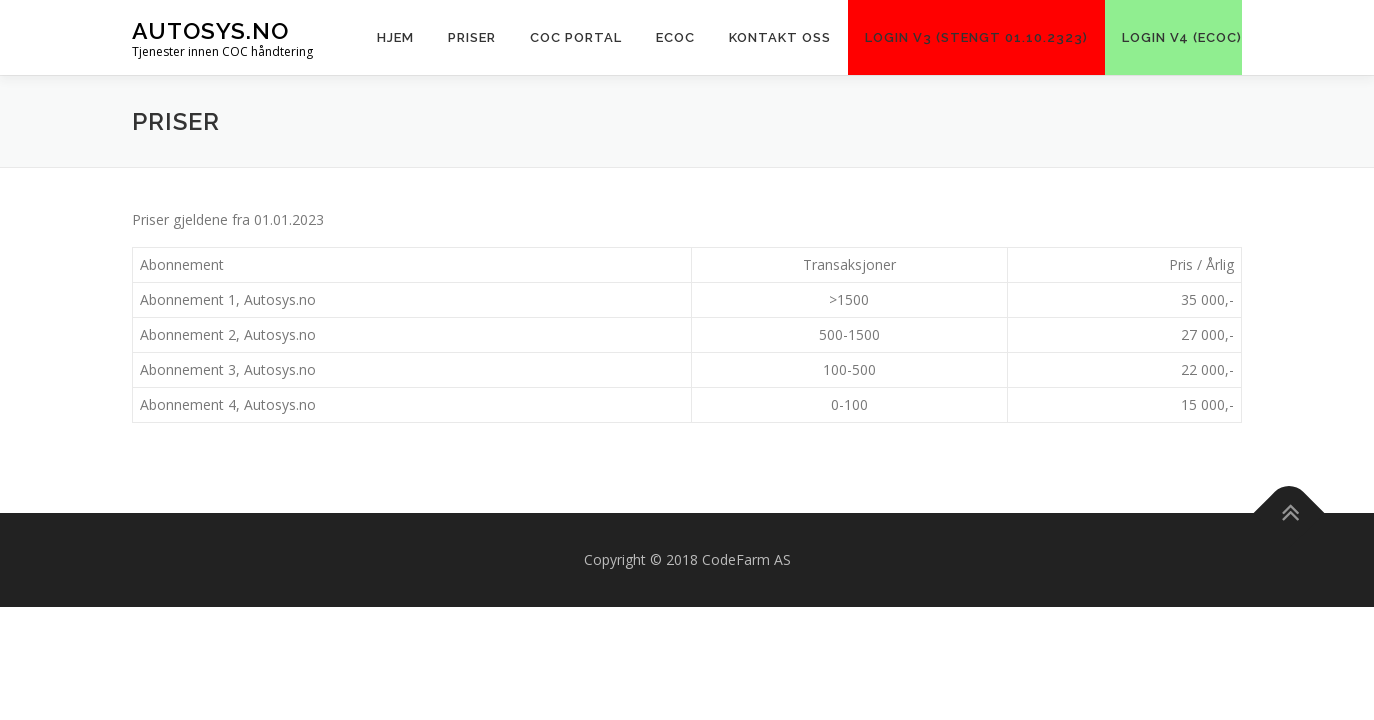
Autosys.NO (210, 30)
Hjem (395, 37)
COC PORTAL (576, 37)
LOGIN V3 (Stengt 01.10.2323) (976, 37)
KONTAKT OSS (780, 37)
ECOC (675, 37)
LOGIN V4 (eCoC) (1182, 37)
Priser (472, 37)
